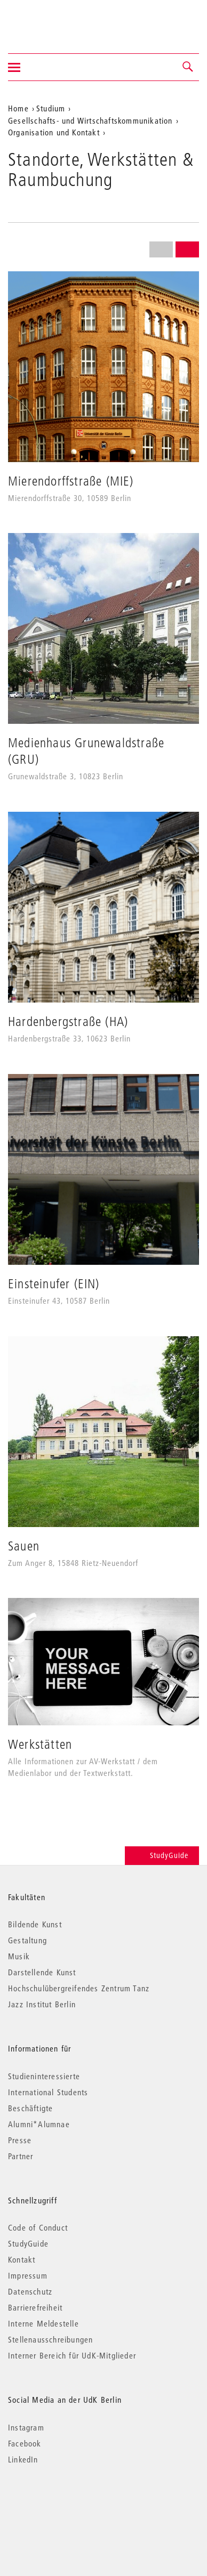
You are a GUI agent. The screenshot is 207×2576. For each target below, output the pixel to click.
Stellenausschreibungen (50, 2339)
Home (18, 108)
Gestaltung (27, 1940)
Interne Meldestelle (43, 2323)
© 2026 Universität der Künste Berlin (64, 2504)
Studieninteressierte (44, 2076)
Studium (50, 108)
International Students (48, 2092)
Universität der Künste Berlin (50, 19)
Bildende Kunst (35, 1924)
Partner (20, 2156)
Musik (19, 1956)
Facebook (25, 2443)
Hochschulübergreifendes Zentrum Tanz (78, 1988)
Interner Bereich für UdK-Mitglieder (72, 2355)
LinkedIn (23, 2459)
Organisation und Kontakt (54, 132)
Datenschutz (30, 2291)
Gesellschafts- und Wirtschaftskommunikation (90, 120)
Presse (19, 2140)
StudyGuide (162, 1855)
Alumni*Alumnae (39, 2124)
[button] (188, 67)
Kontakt (21, 2259)
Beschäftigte (30, 2108)
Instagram (26, 2427)
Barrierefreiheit (35, 2307)
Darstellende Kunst (42, 1972)
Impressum (27, 2275)
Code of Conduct (38, 2227)
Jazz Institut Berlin (42, 2004)
